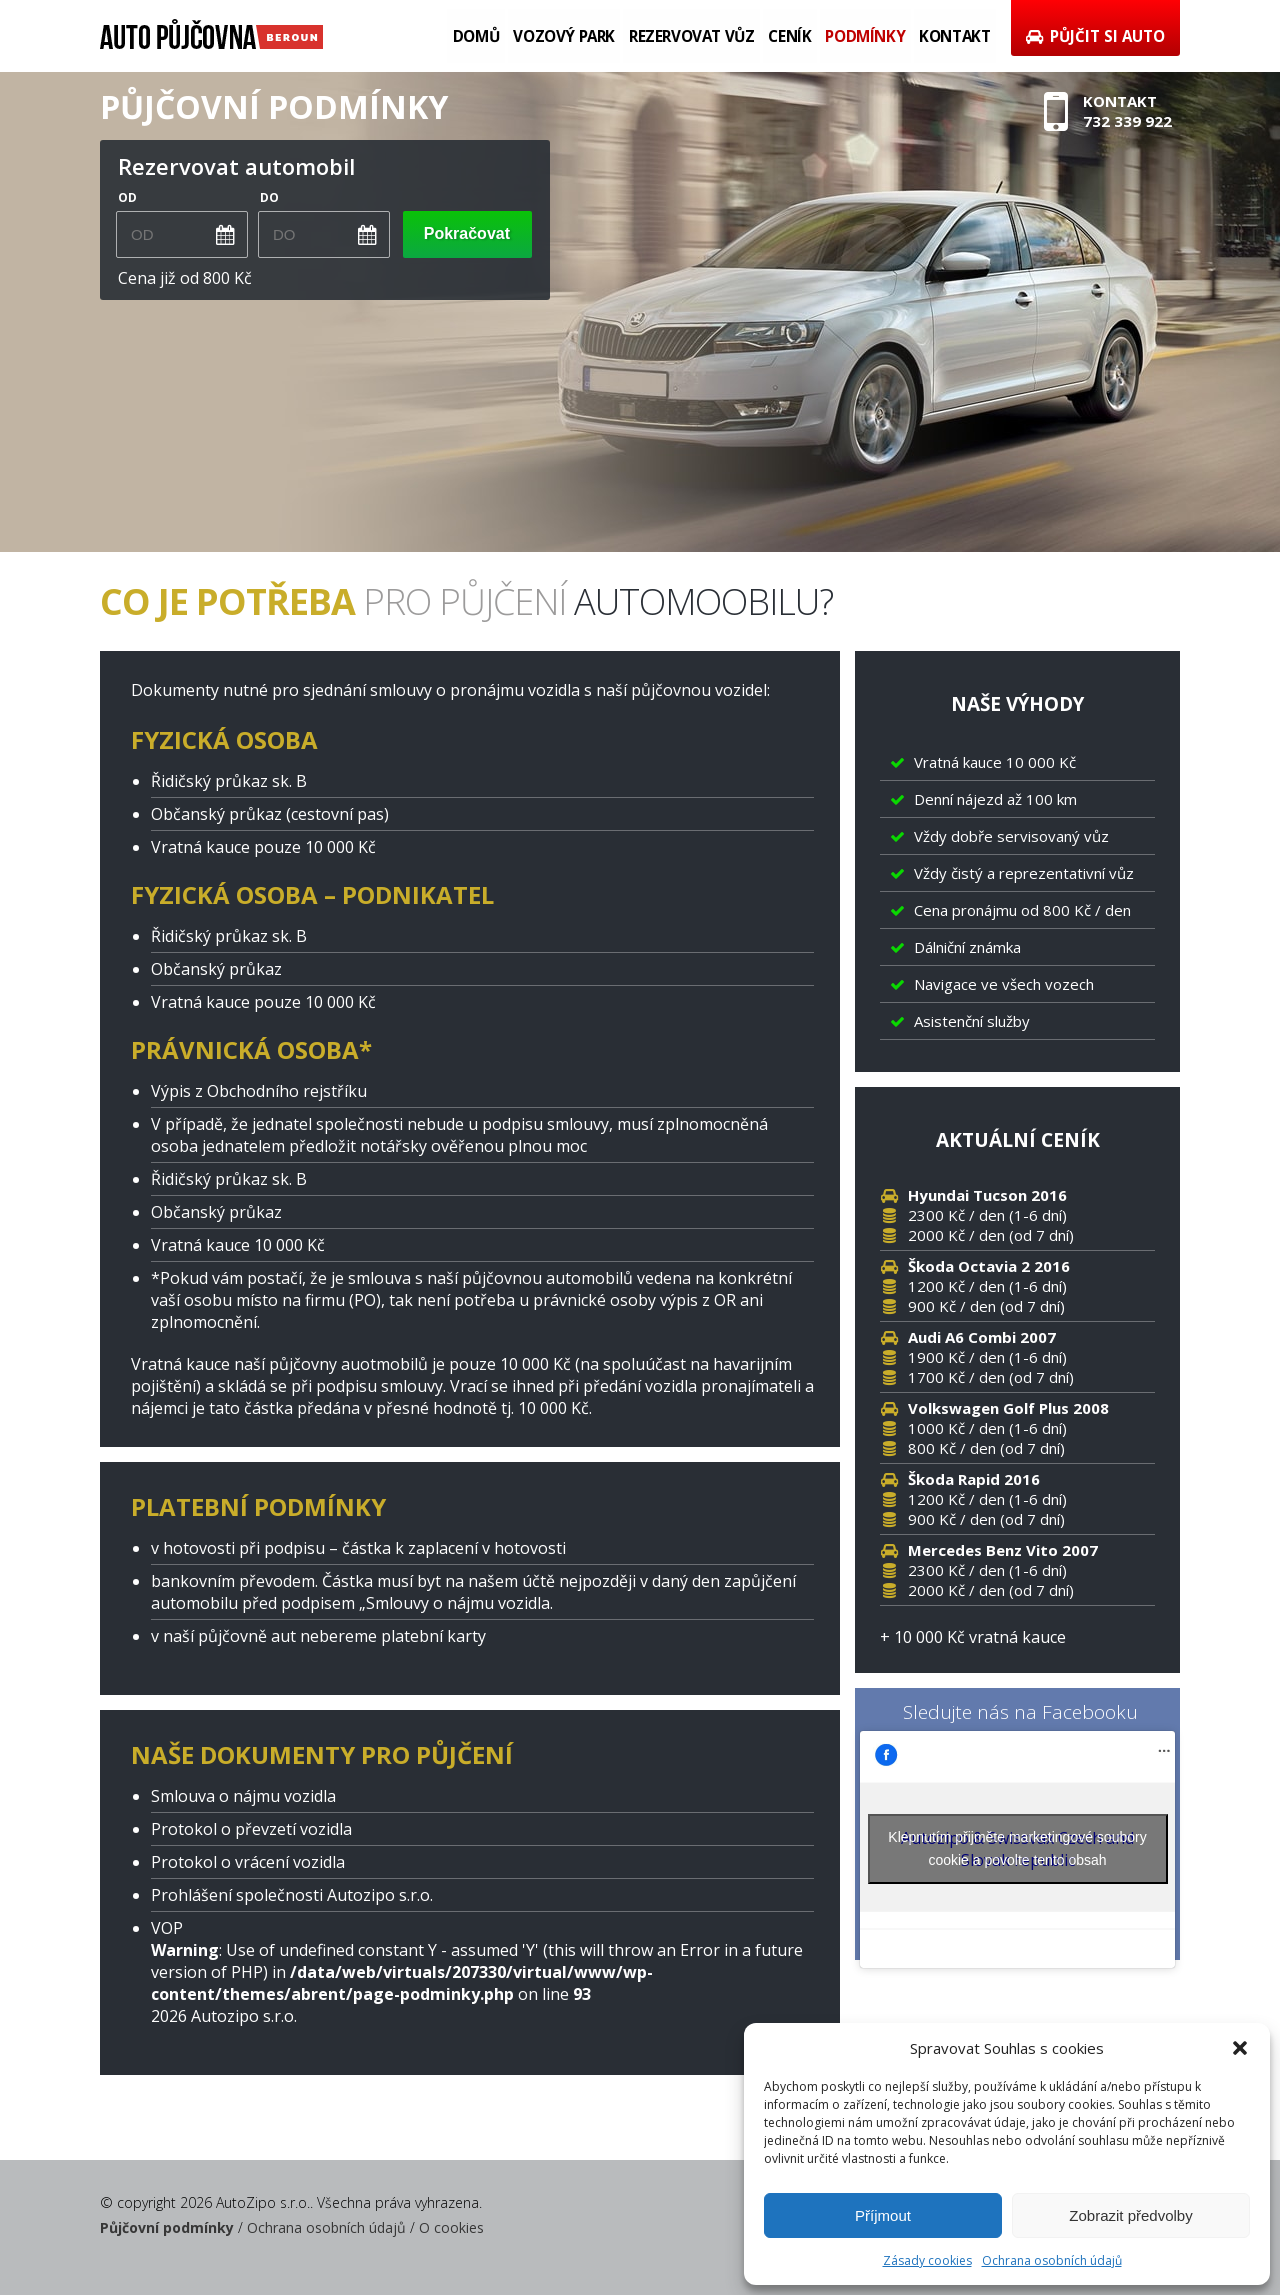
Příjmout (883, 2215)
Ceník (791, 36)
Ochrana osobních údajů (1052, 2260)
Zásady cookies (927, 2260)
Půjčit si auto (1095, 36)
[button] (1240, 2048)
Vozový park (568, 36)
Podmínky (866, 36)
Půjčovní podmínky (167, 2227)
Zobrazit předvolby (1130, 2215)
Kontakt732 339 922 (1109, 113)
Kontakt (954, 36)
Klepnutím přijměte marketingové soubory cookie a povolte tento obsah (1017, 1848)
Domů (481, 36)
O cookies (451, 2227)
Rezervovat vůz (694, 36)
